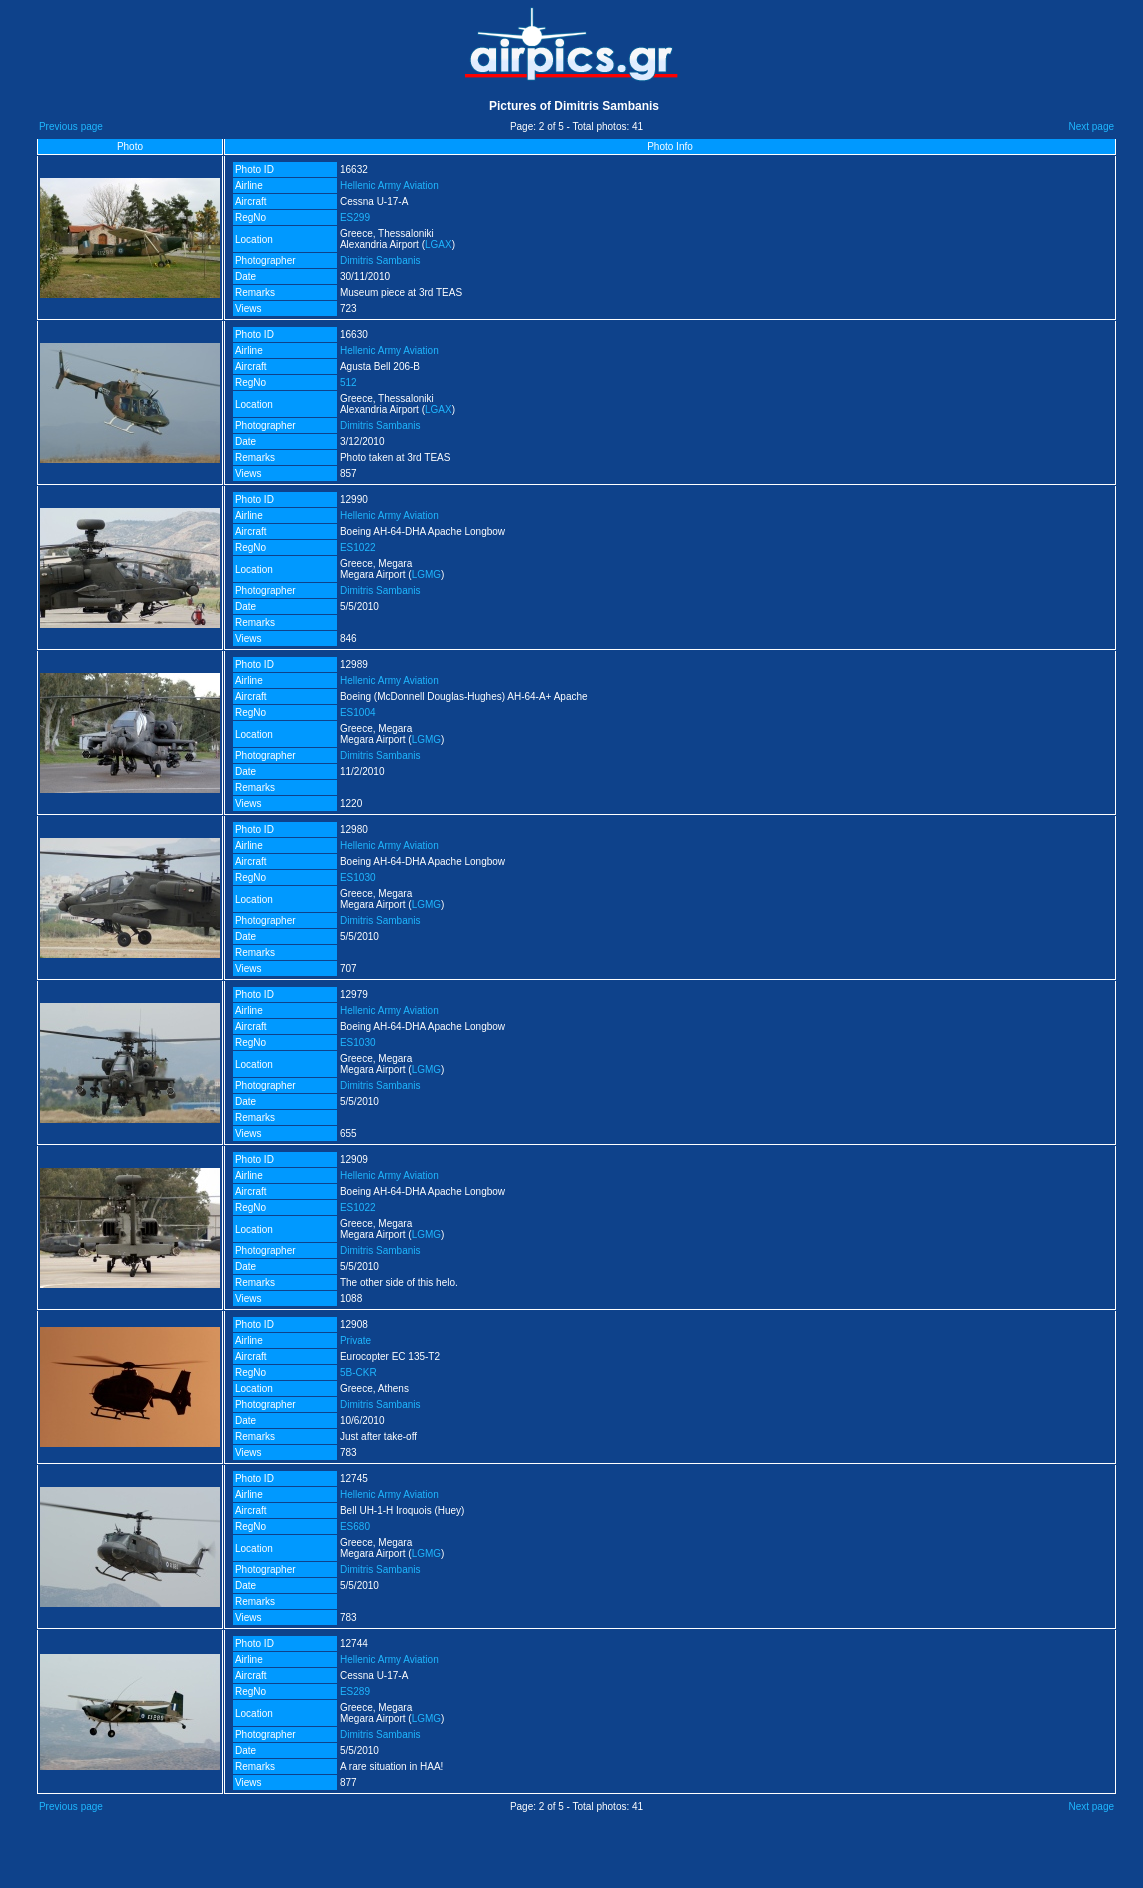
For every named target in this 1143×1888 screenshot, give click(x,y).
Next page (1091, 126)
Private (355, 1340)
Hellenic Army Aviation (389, 185)
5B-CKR (358, 1372)
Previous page (71, 126)
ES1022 (358, 547)
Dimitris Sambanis (380, 260)
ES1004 (358, 712)
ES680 (355, 1526)
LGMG (426, 574)
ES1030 (358, 877)
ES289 (355, 1691)
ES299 (355, 217)
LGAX (438, 244)
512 (348, 382)
